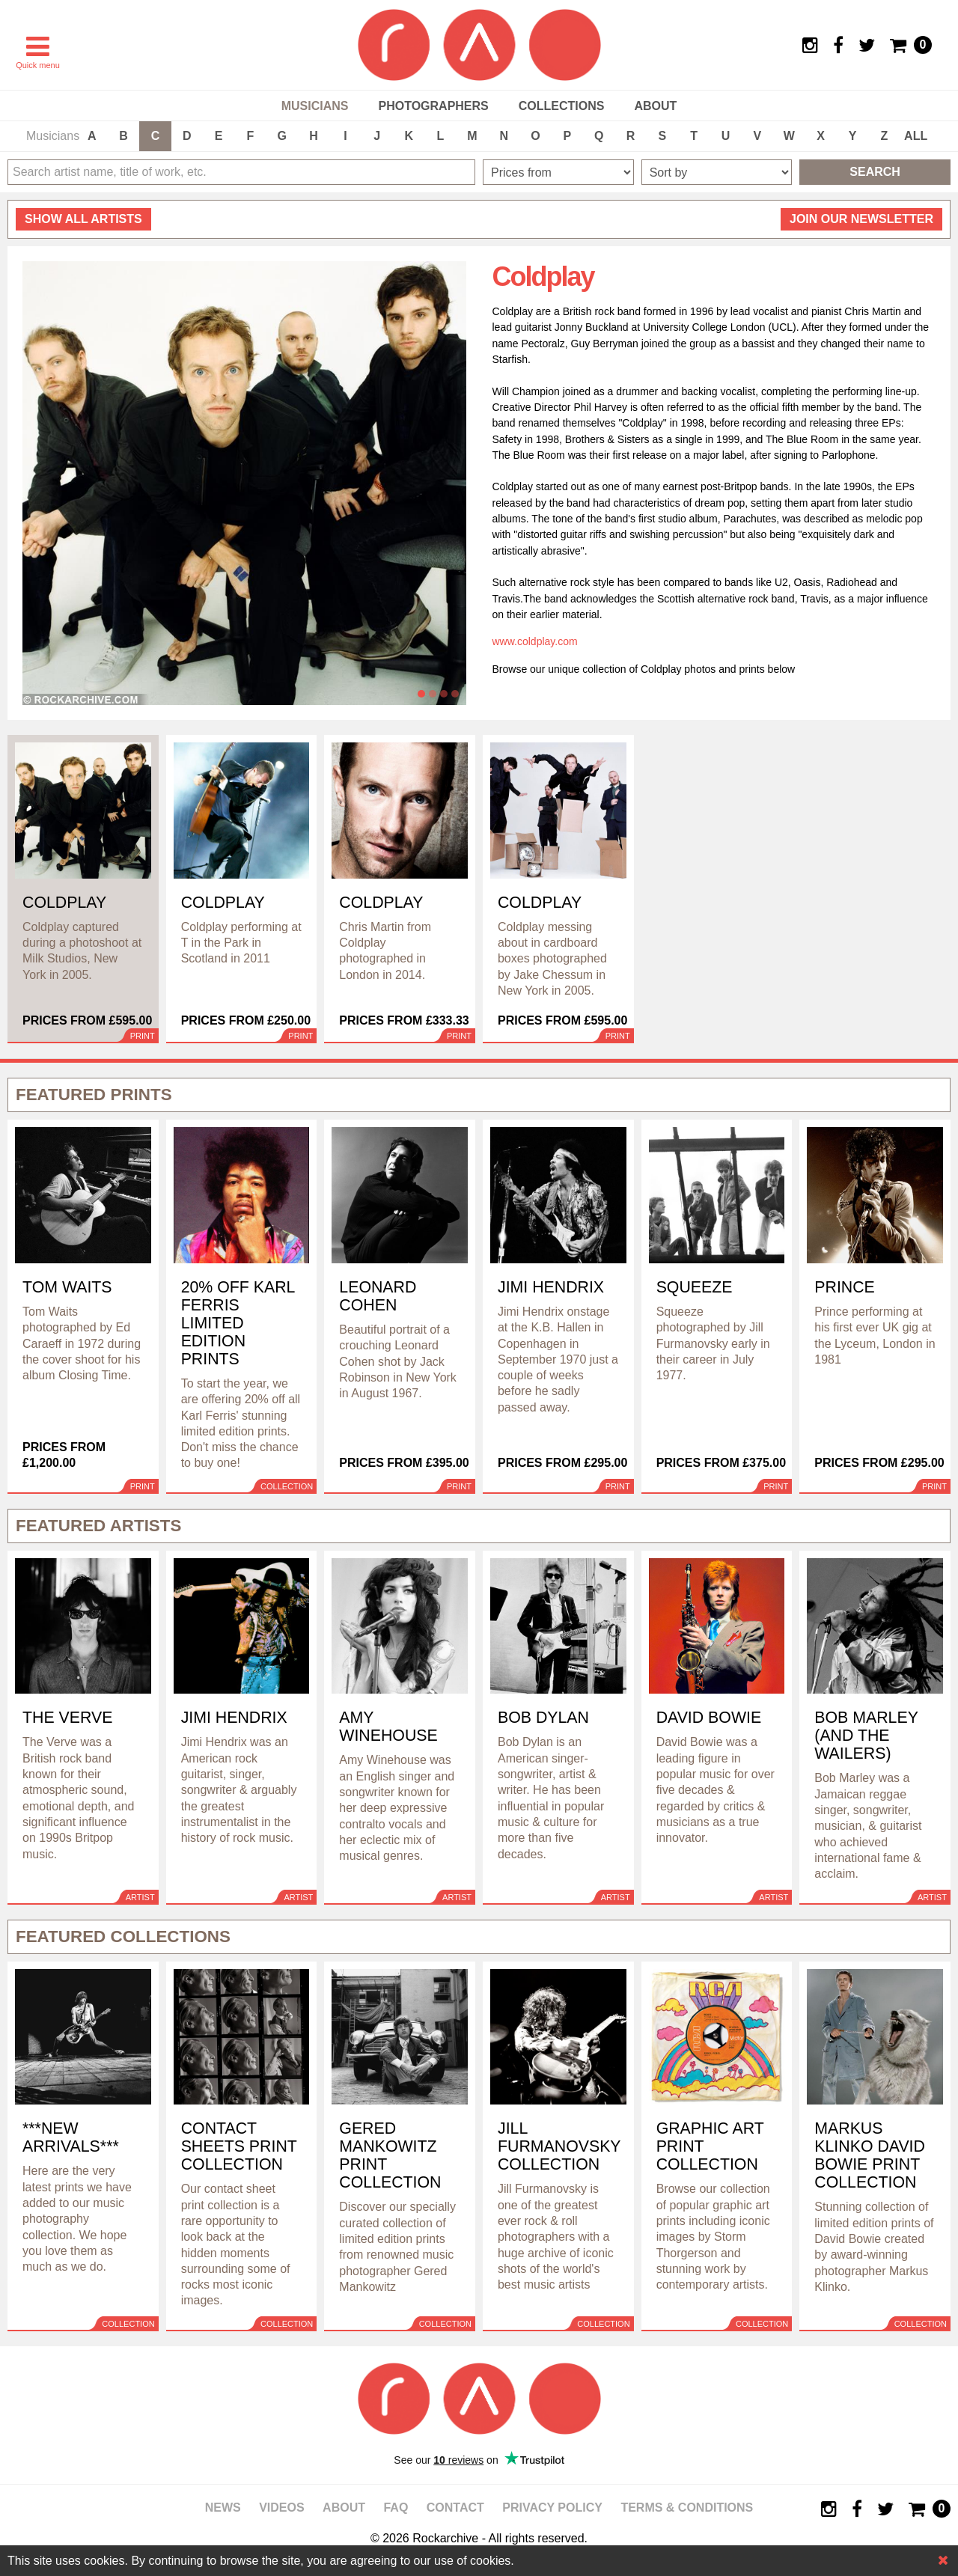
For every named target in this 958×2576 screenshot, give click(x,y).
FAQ (395, 2507)
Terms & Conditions (686, 2507)
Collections (562, 106)
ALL (915, 135)
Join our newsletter (861, 219)
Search (874, 171)
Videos (281, 2507)
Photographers (433, 106)
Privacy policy (552, 2507)
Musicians (315, 106)
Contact (455, 2507)
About (655, 106)
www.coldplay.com (535, 641)
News (223, 2507)
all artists (83, 219)
